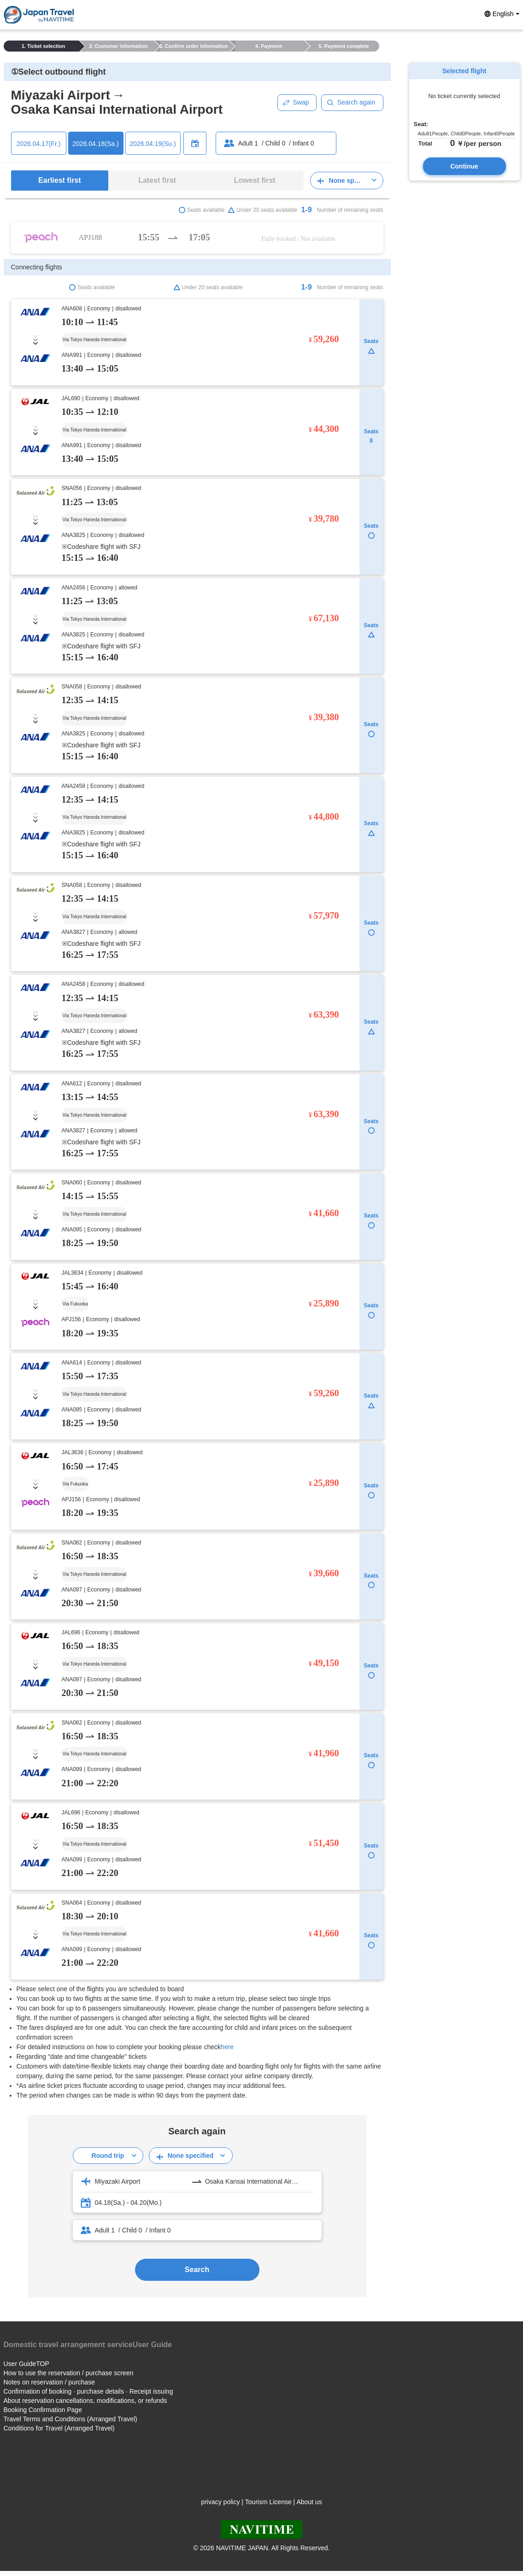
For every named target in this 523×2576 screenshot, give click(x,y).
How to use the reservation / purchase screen (69, 2373)
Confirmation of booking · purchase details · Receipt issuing (88, 2391)
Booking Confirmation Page (43, 2409)
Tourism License (268, 2502)
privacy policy (220, 2502)
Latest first (157, 180)
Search (197, 2269)
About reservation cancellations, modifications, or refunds (85, 2400)
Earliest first (59, 180)
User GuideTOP (26, 2363)
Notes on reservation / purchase (49, 2382)
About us (309, 2502)
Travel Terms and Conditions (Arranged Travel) (70, 2419)
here (227, 2047)
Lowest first (255, 180)
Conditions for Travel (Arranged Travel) (59, 2428)
